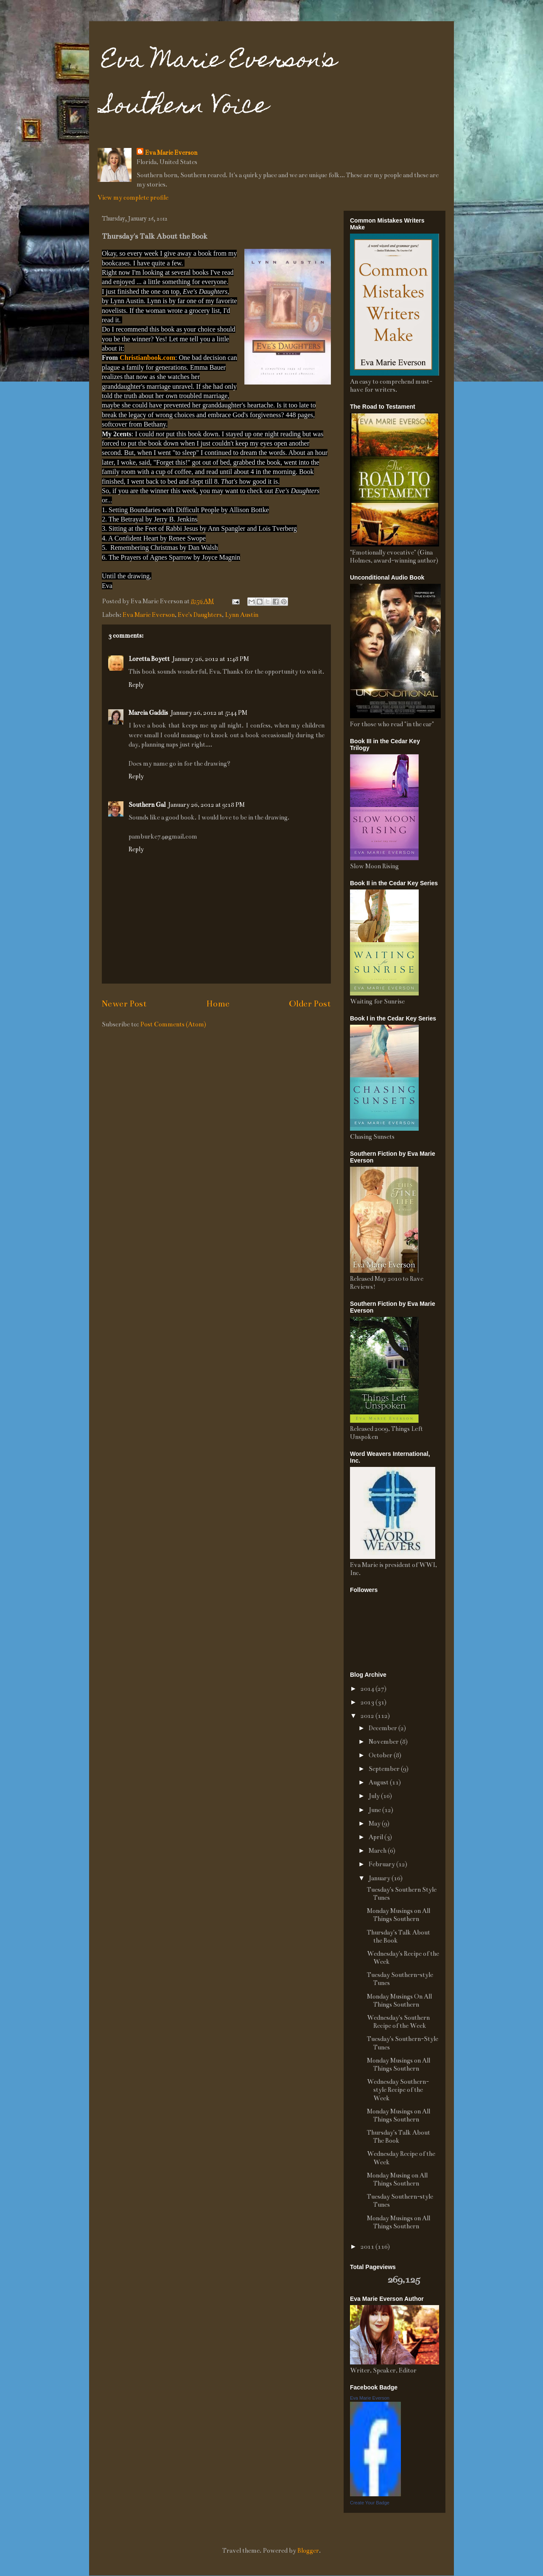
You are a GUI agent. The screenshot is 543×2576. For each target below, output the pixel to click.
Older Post (310, 1003)
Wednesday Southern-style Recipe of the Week (398, 2090)
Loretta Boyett (149, 659)
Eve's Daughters (200, 615)
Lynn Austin (241, 615)
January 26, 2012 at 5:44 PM (209, 712)
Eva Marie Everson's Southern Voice (219, 84)
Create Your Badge (369, 2502)
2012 (368, 1716)
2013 (368, 1702)
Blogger (308, 2550)
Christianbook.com (147, 357)
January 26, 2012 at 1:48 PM (210, 659)
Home (218, 1003)
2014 (368, 1688)
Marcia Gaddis (148, 712)
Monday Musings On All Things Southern (399, 2000)
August (379, 1782)
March (378, 1850)
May (375, 1823)
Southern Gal (147, 804)
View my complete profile (133, 197)
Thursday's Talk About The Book (398, 2136)
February (382, 1864)
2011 (368, 2246)
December (383, 1728)
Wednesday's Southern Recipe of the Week (398, 2022)
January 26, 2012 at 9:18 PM (206, 804)
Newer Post (124, 1003)
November (384, 1741)
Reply (136, 685)
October (381, 1755)
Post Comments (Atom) (173, 1024)
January (380, 1878)
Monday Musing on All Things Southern (397, 2179)
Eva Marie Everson (171, 152)
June (375, 1810)
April (376, 1837)
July (375, 1796)
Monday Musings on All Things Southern (398, 1915)
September (385, 1769)
